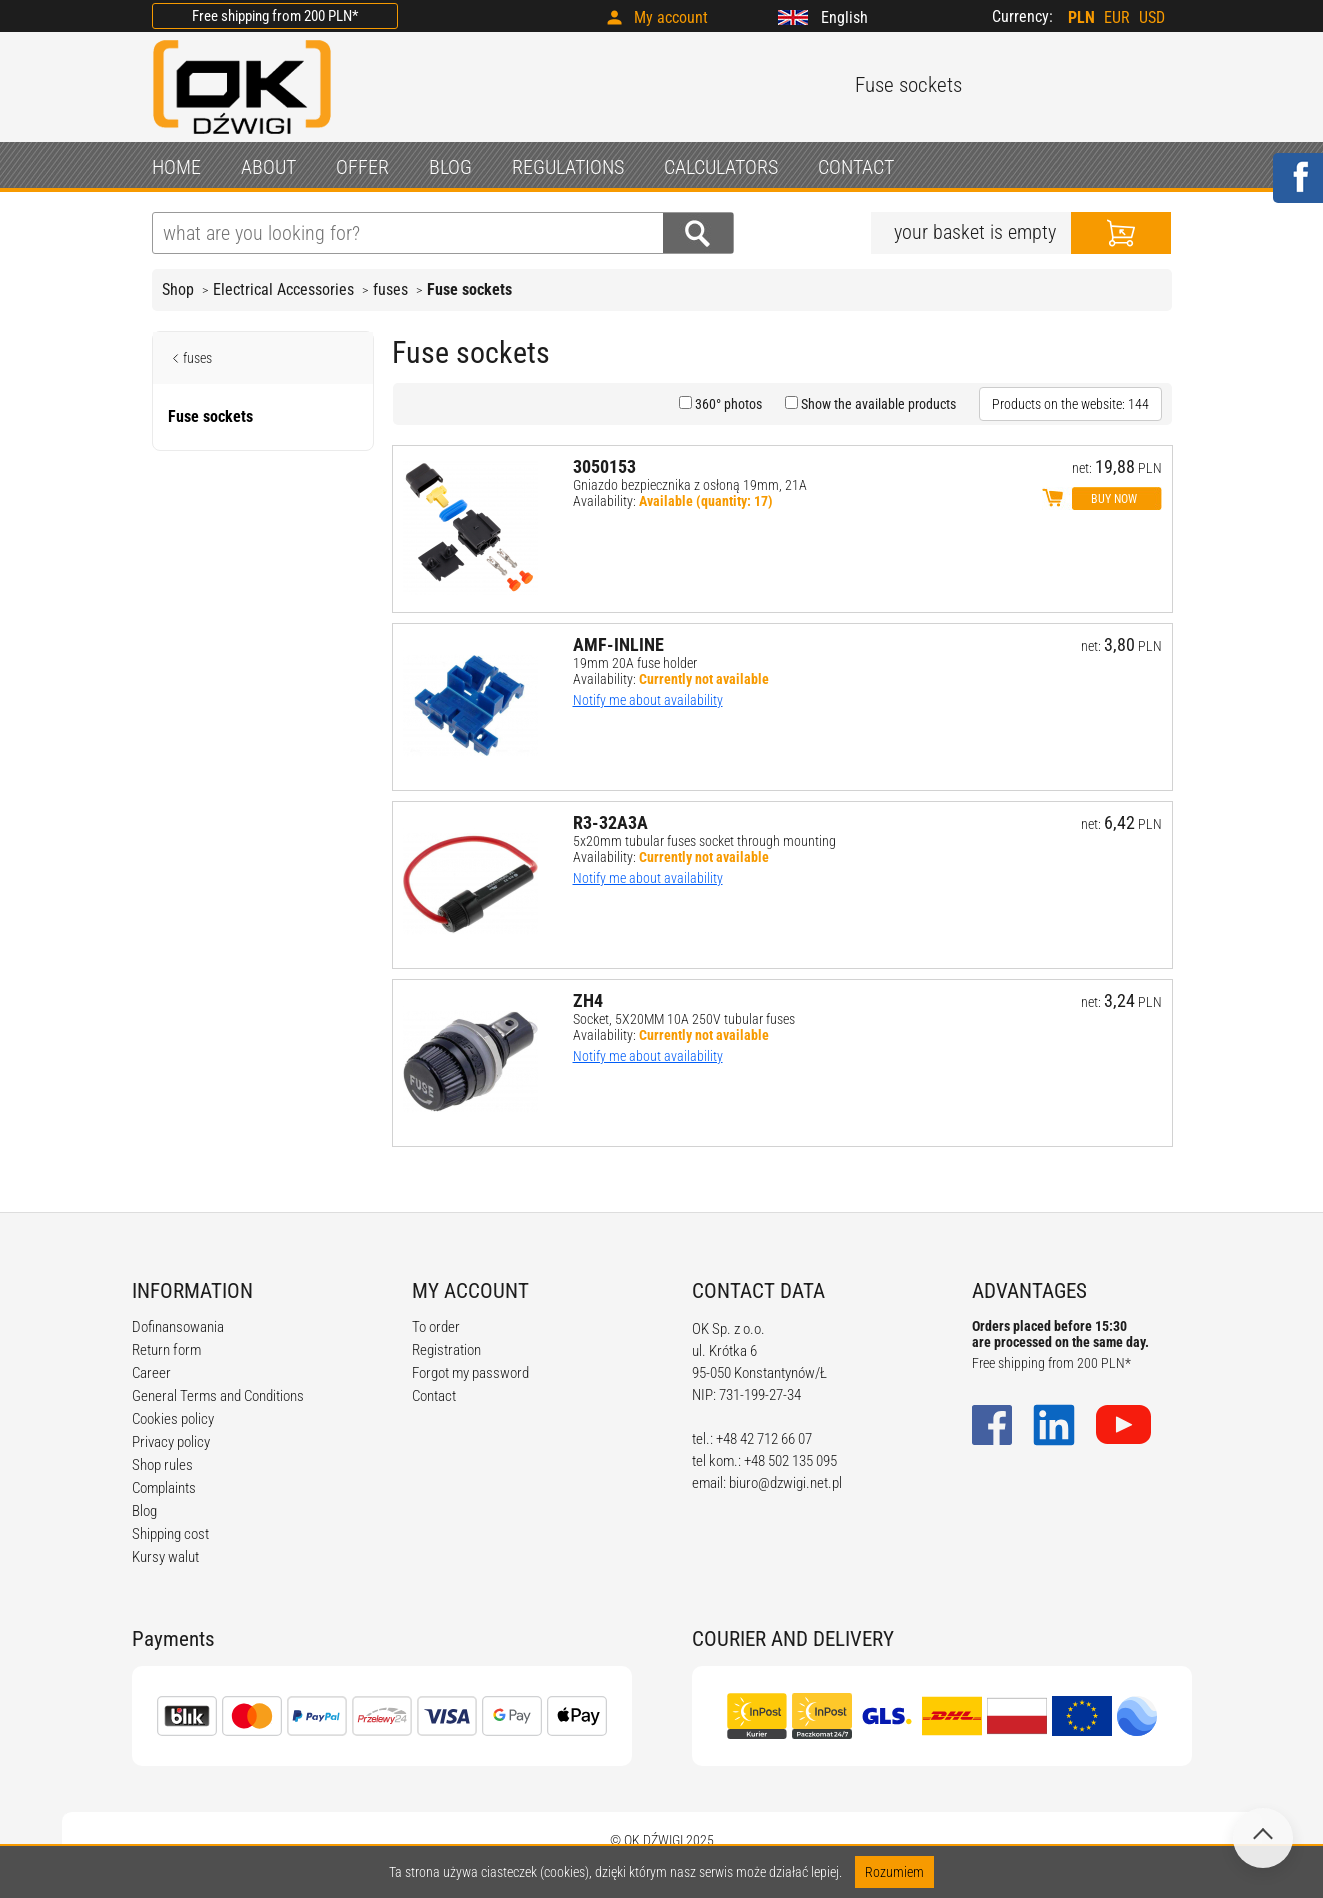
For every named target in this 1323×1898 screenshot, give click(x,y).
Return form (166, 1350)
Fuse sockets (469, 289)
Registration (446, 1350)
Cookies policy (173, 1419)
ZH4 (588, 1000)
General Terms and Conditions (218, 1396)
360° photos (727, 404)
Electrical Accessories (283, 289)
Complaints (164, 1488)
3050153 (604, 466)
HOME (176, 167)
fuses (390, 289)
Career (151, 1373)
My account (671, 17)
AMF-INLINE (618, 644)
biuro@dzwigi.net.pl (785, 1483)
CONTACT (856, 167)
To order (436, 1327)
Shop (178, 289)
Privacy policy (171, 1442)
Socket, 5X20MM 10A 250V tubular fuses (684, 1019)
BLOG (450, 167)
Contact (434, 1396)
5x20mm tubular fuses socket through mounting (704, 841)
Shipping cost (170, 1534)
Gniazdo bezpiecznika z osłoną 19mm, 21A (690, 485)
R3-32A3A (610, 822)
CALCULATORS (721, 167)
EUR (1117, 17)
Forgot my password (470, 1373)
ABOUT (268, 167)
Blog (144, 1511)
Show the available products (877, 404)
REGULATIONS (568, 167)
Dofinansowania (178, 1327)
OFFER (362, 167)
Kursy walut (165, 1557)
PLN (1081, 17)
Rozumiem (894, 1872)
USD (1152, 17)
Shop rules (162, 1465)
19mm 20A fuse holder (635, 663)
